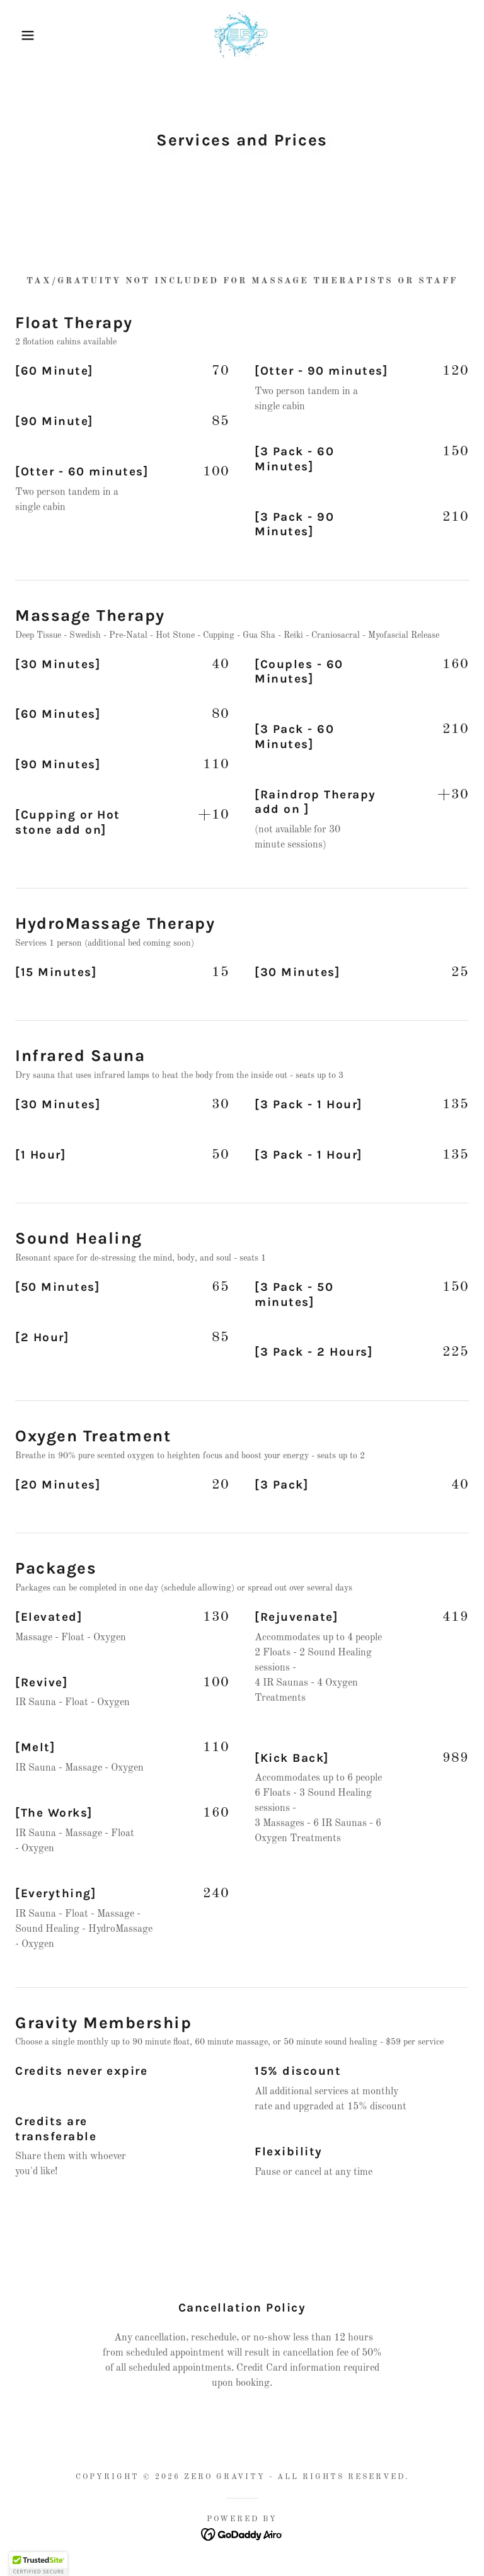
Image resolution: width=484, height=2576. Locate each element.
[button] (24, 35)
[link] (242, 35)
